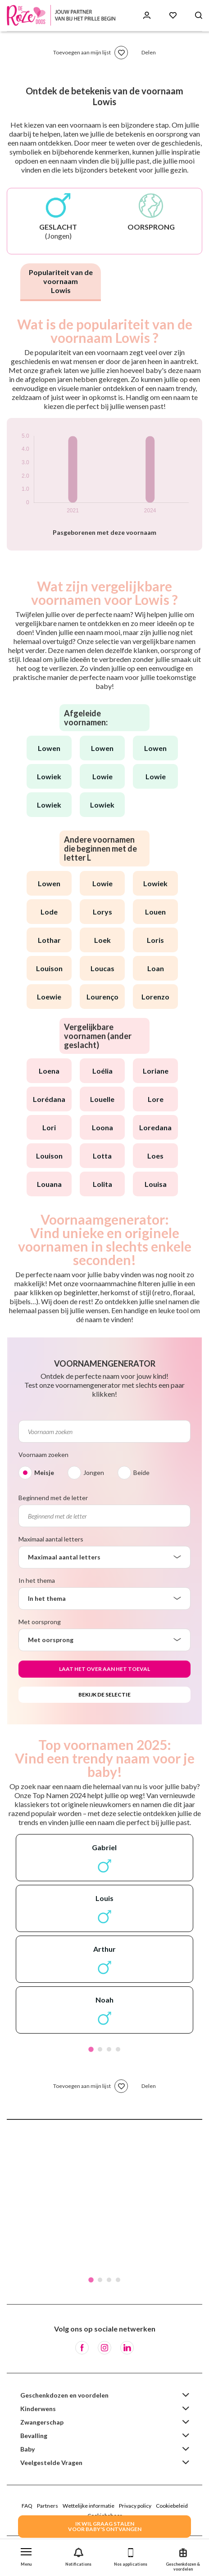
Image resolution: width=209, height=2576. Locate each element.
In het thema (36, 1580)
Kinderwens (38, 2408)
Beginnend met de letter (53, 1497)
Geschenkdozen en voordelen (64, 2395)
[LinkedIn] (127, 2347)
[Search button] (198, 15)
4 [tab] (118, 2049)
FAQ (27, 2505)
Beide (141, 1472)
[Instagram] (104, 2347)
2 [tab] (100, 2049)
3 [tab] (109, 2049)
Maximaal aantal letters (50, 1539)
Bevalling (33, 2435)
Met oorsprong (39, 1622)
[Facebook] (82, 2347)
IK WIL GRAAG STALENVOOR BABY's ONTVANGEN (104, 2526)
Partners (47, 2505)
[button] (26, 2555)
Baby (27, 2449)
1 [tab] (91, 2049)
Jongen (93, 1472)
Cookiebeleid (172, 2505)
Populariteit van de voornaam (61, 281)
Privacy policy (135, 2505)
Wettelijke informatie (88, 2505)
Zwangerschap (42, 2422)
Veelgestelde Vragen (51, 2462)
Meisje (44, 1472)
